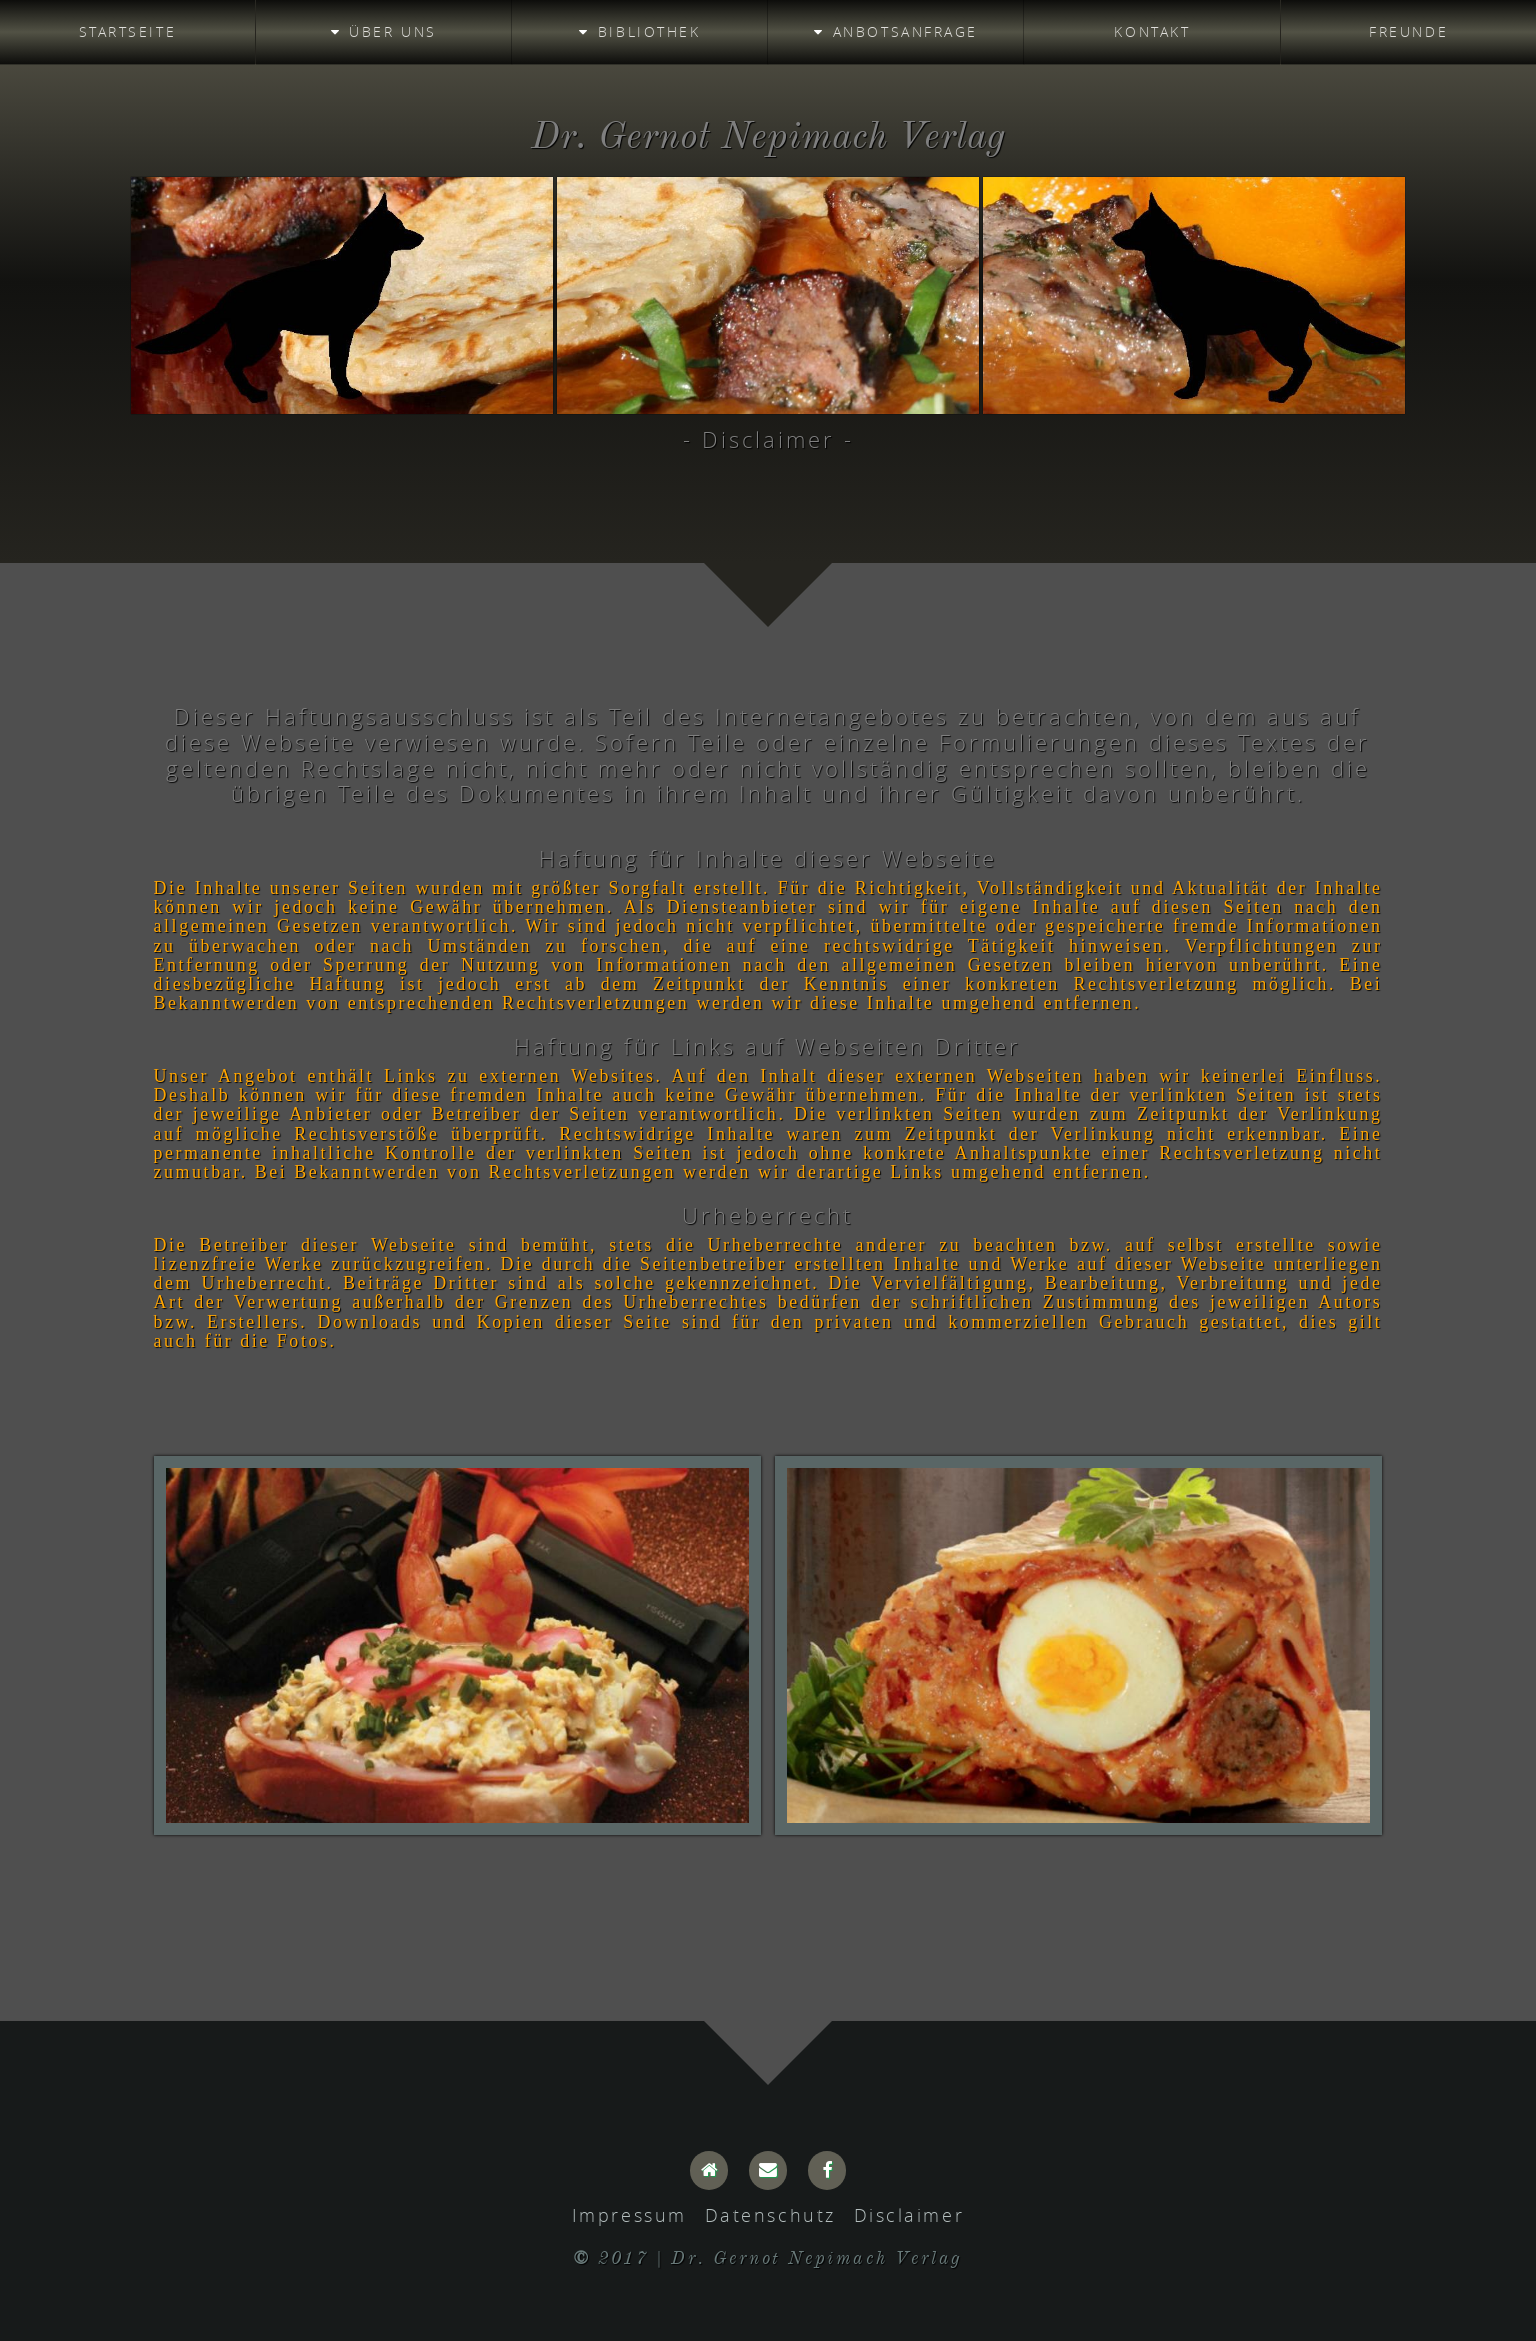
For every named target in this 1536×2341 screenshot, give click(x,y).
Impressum (629, 2215)
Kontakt (1152, 31)
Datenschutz (770, 2215)
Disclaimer (909, 2215)
